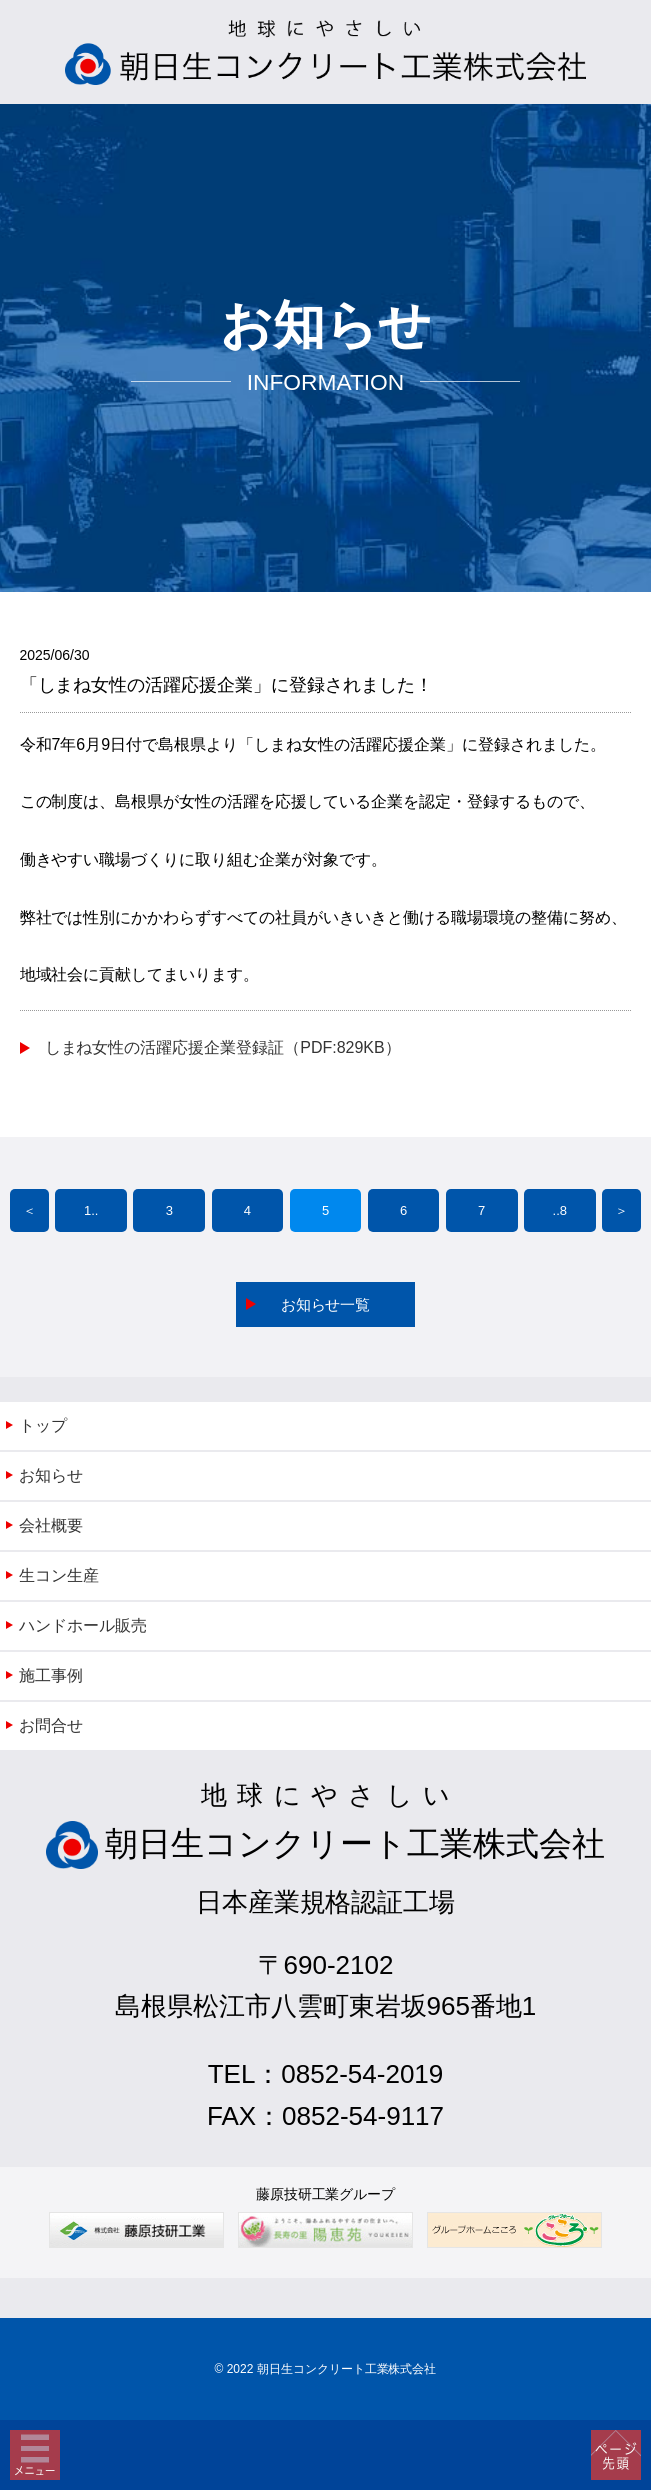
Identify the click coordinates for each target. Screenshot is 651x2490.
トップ (43, 1425)
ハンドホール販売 (83, 1625)
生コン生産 (59, 1575)
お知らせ (51, 1475)
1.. (91, 1210)
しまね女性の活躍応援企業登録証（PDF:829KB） (223, 1047)
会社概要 (51, 1525)
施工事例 (51, 1675)
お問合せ (51, 1725)
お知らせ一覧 (326, 1304)
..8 (560, 1210)
